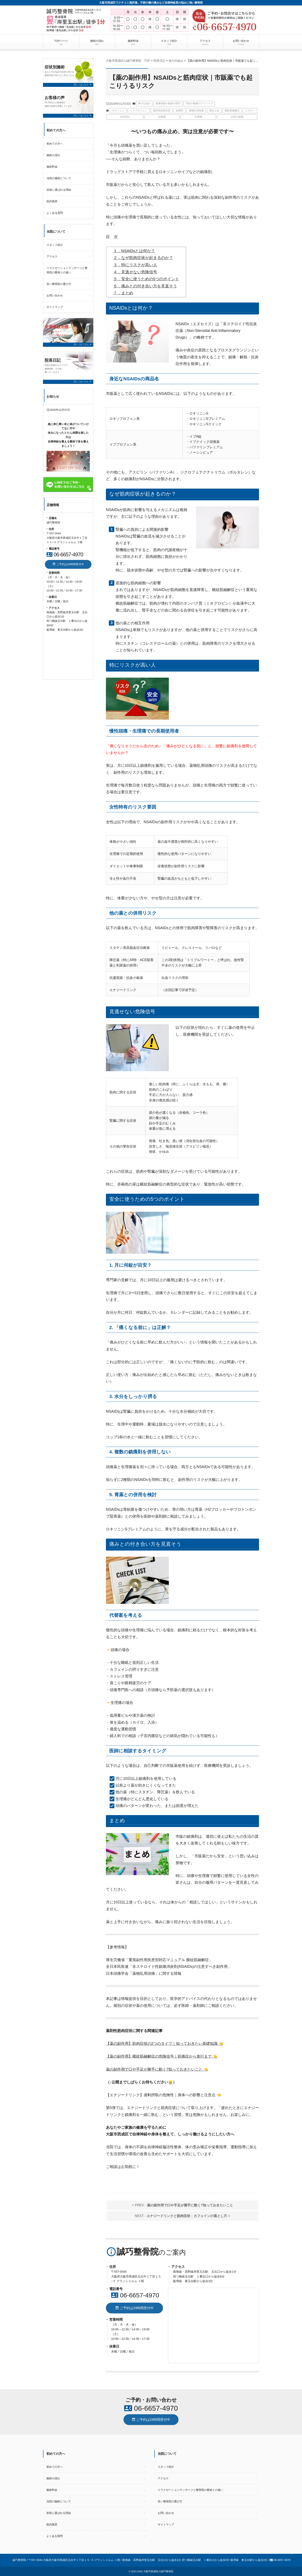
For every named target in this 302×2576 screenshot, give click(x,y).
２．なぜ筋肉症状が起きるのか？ (143, 258)
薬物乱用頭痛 (196, 110)
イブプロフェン (138, 110)
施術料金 (133, 42)
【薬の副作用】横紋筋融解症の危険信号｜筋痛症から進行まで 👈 (161, 2056)
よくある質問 (55, 212)
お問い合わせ (241, 42)
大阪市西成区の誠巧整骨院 (158, 2571)
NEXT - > (182, 2216)
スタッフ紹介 (169, 42)
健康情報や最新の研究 (168, 103)
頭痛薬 (162, 116)
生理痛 (198, 116)
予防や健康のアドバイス (199, 103)
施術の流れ (97, 42)
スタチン (250, 110)
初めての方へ (55, 143)
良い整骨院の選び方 (59, 284)
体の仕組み (144, 103)
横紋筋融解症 (232, 110)
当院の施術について (59, 178)
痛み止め (214, 110)
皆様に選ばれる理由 (59, 189)
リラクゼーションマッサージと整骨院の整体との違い (67, 270)
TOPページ (61, 42)
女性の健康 (237, 116)
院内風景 (52, 201)
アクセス (205, 42)
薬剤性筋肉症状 (162, 110)
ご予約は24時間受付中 (134, 2308)
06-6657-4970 (135, 2295)
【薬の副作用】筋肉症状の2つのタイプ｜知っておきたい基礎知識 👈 (164, 2043)
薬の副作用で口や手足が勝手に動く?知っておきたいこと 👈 (157, 2069)
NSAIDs (125, 116)
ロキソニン (118, 110)
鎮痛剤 (179, 110)
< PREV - (182, 2205)
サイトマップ (55, 307)
